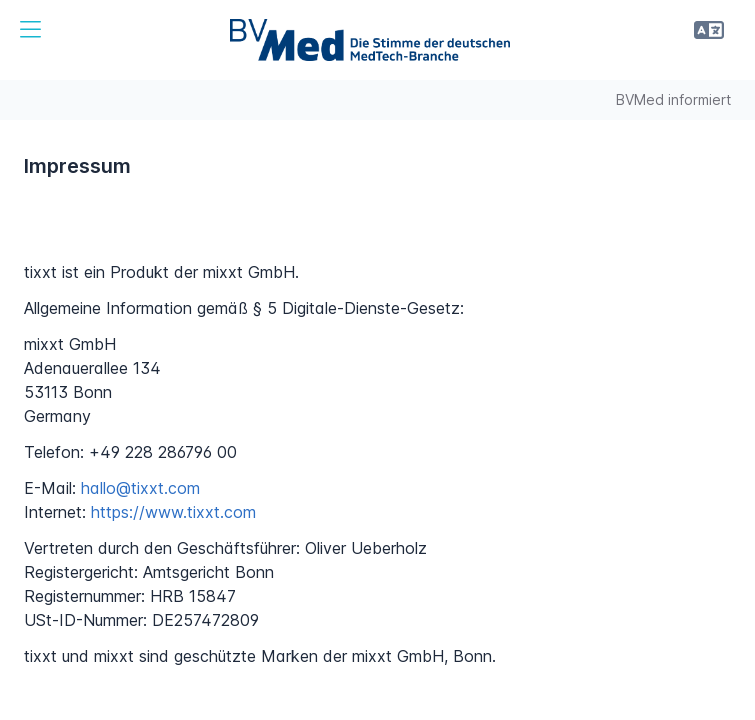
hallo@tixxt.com (140, 488)
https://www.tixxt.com (173, 512)
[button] (30, 30)
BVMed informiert (673, 99)
